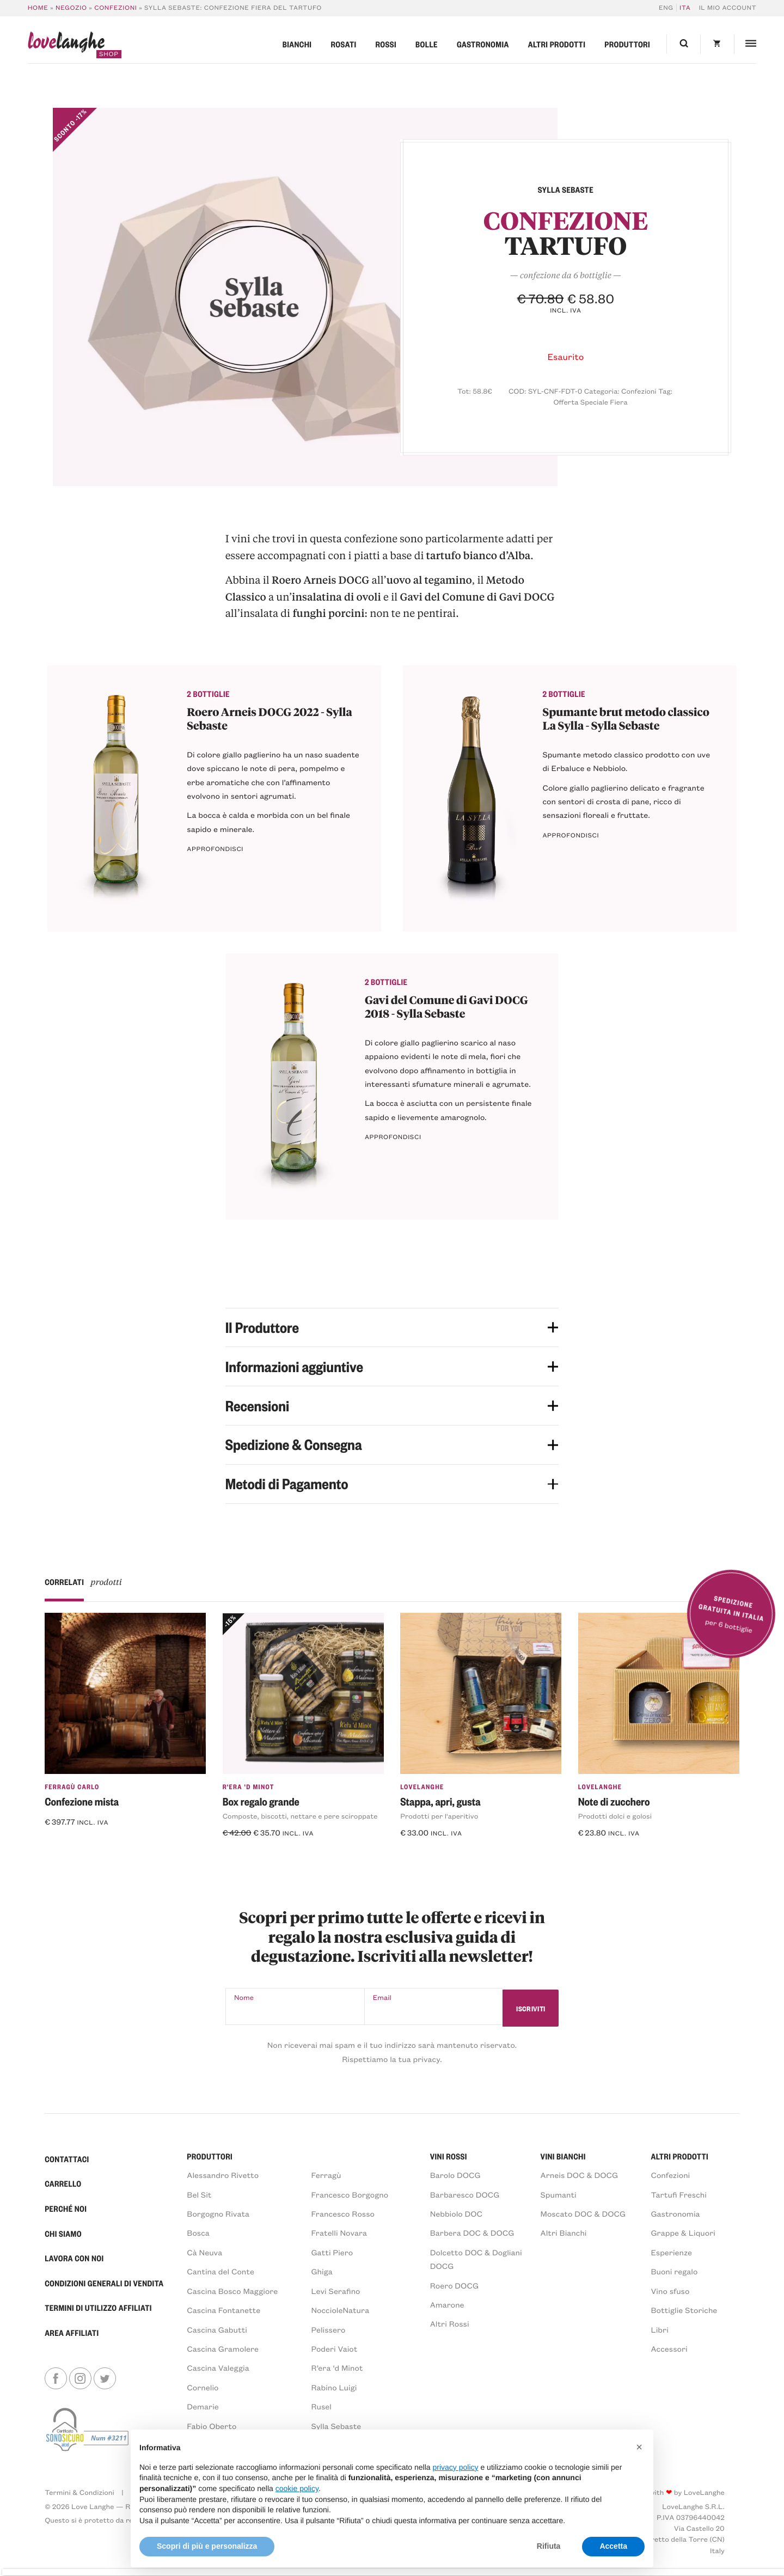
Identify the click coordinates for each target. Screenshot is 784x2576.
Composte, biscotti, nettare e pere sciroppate (300, 1816)
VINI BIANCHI (563, 2156)
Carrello (63, 2184)
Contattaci (67, 2159)
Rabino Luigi (334, 2388)
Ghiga (321, 2272)
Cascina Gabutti (217, 2329)
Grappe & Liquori (683, 2233)
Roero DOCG (454, 2285)
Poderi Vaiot (334, 2349)
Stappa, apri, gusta (440, 1801)
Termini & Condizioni (79, 2493)
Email (375, 1998)
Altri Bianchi (564, 2233)
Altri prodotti (557, 44)
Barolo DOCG (455, 2175)
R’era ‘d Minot (337, 2368)
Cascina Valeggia (218, 2368)
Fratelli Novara (339, 2233)
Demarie (202, 2407)
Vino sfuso (670, 2291)
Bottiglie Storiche (684, 2310)
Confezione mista (82, 1801)
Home (38, 8)
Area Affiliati (72, 2333)
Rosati (343, 44)
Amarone (447, 2305)
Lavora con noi (74, 2258)
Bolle (426, 44)
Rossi (386, 44)
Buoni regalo (674, 2272)
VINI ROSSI (448, 2156)
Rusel (321, 2407)
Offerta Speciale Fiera (590, 402)
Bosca (198, 2233)
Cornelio (202, 2388)
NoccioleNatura (340, 2310)
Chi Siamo (63, 2233)
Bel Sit (199, 2194)
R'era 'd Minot (248, 1786)
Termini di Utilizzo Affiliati (98, 2308)
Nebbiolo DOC (456, 2214)
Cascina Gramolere (223, 2349)
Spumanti (559, 2194)
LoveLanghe (422, 1786)
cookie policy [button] (296, 2488)
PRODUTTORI (209, 2156)
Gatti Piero (332, 2253)
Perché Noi (66, 2209)
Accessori (669, 2349)
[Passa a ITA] (684, 8)
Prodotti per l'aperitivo (439, 1816)
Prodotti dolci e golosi (615, 1816)
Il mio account (728, 8)
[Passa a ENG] (668, 8)
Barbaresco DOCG (465, 2194)
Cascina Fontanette (223, 2310)
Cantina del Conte (220, 2272)
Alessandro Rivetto (223, 2175)
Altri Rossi (449, 2324)
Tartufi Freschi (679, 2194)
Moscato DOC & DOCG (583, 2214)
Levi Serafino (335, 2291)
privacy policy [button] (456, 2467)
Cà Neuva (204, 2253)
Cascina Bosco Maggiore (232, 2291)
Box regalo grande (261, 1801)
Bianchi (297, 44)
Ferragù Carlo (72, 1786)
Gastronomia (483, 44)
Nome (244, 1998)
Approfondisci (215, 849)
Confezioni (115, 8)
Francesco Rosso (343, 2214)
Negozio (71, 8)
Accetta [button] (613, 2546)
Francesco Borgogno (349, 2194)
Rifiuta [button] (549, 2546)
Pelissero (328, 2329)
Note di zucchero (614, 1801)
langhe (66, 45)
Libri (659, 2329)
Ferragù (326, 2175)
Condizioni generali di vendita (104, 2283)
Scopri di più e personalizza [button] (207, 2546)
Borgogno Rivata (218, 2214)
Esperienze (671, 2253)
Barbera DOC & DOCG (472, 2233)
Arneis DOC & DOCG (579, 2175)
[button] (639, 2447)
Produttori (627, 44)
